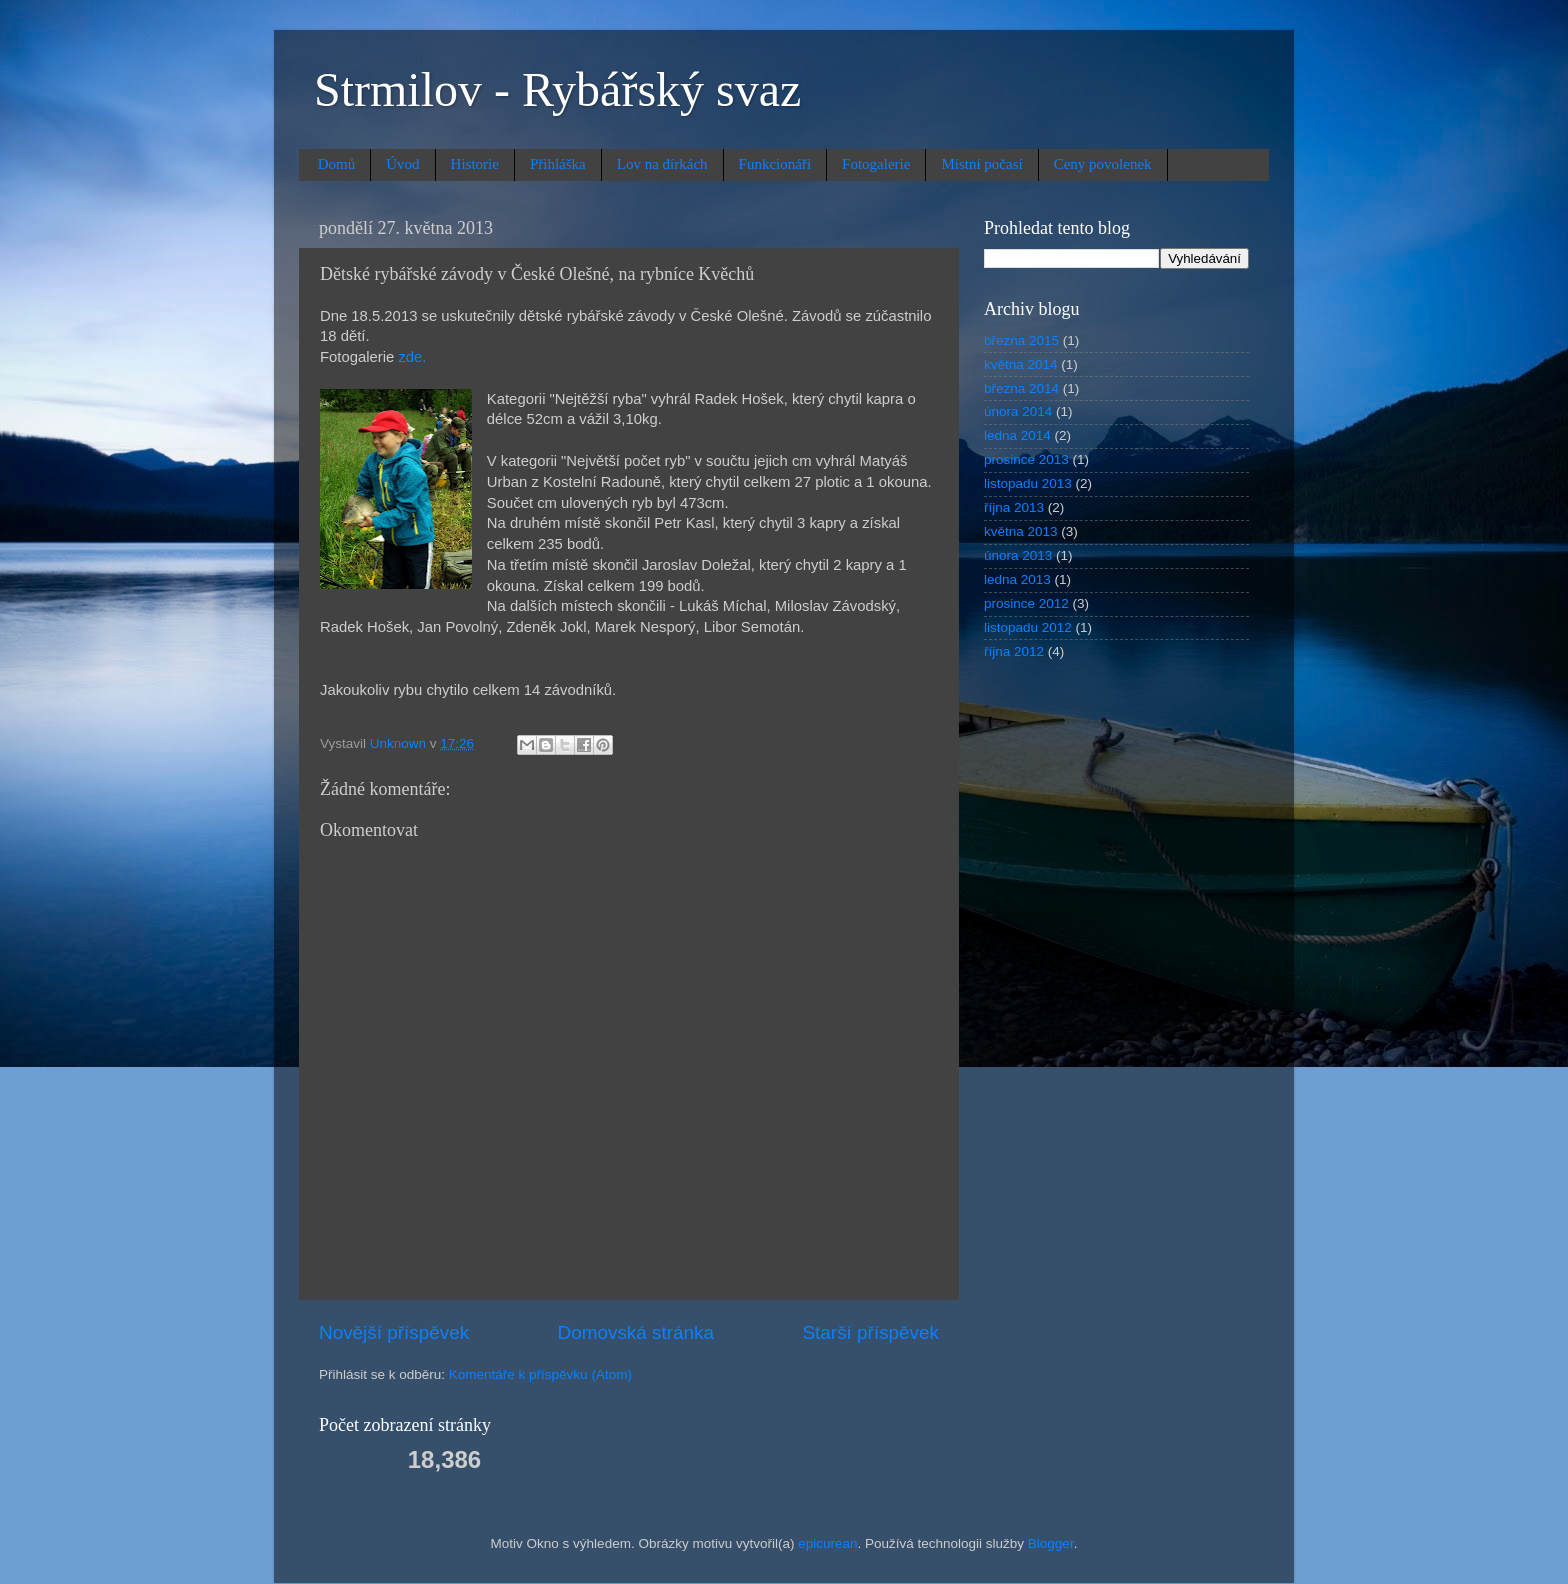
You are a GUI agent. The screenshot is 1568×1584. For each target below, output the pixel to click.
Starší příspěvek (871, 1332)
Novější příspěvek (394, 1332)
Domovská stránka (636, 1332)
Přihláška (558, 164)
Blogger (1051, 1543)
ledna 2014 (1017, 435)
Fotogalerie (876, 164)
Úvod (402, 164)
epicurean (827, 1543)
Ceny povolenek (1103, 164)
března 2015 (1021, 340)
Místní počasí (981, 164)
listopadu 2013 (1028, 483)
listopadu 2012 (1028, 627)
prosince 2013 (1026, 459)
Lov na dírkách (662, 164)
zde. (412, 357)
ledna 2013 (1017, 579)
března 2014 (1021, 388)
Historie (475, 164)
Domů (337, 164)
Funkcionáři (775, 164)
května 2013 (1021, 531)
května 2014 (1021, 364)
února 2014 (1018, 411)
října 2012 (1014, 651)
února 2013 (1018, 555)
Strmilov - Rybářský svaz (557, 89)
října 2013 (1014, 507)
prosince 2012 (1026, 603)
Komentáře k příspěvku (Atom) (540, 1374)
